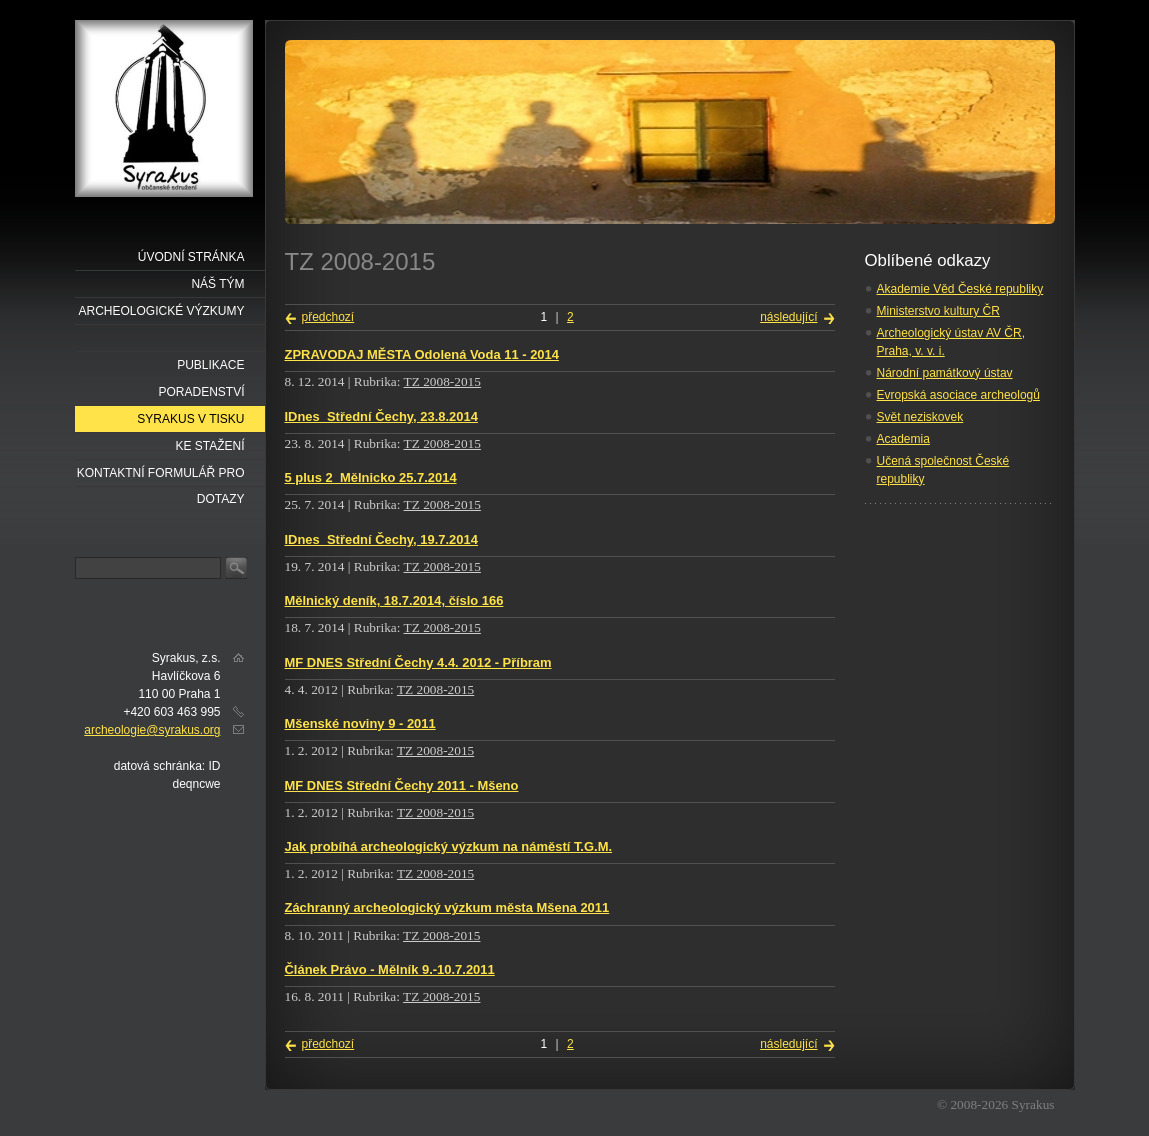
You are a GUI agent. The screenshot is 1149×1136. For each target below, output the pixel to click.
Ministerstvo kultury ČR (938, 311)
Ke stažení (209, 446)
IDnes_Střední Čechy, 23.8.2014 (381, 416)
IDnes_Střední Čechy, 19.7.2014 (381, 539)
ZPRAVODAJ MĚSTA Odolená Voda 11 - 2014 (422, 354)
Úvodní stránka (191, 257)
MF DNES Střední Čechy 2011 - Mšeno (402, 785)
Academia (903, 439)
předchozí (328, 317)
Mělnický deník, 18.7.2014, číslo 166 (394, 600)
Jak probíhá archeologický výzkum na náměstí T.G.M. (449, 846)
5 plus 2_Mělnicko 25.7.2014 (371, 477)
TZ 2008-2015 (442, 381)
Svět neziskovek (920, 417)
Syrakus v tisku (190, 419)
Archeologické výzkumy (161, 311)
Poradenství (201, 392)
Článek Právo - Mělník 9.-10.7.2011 (390, 969)
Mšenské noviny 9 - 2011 (360, 723)
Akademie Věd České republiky (960, 289)
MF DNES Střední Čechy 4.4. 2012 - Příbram (418, 662)
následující (788, 317)
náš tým (217, 284)
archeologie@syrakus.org (152, 730)
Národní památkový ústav (945, 373)
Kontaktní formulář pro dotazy (161, 476)
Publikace (210, 365)
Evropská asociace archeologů (958, 395)
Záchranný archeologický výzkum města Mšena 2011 (447, 907)
